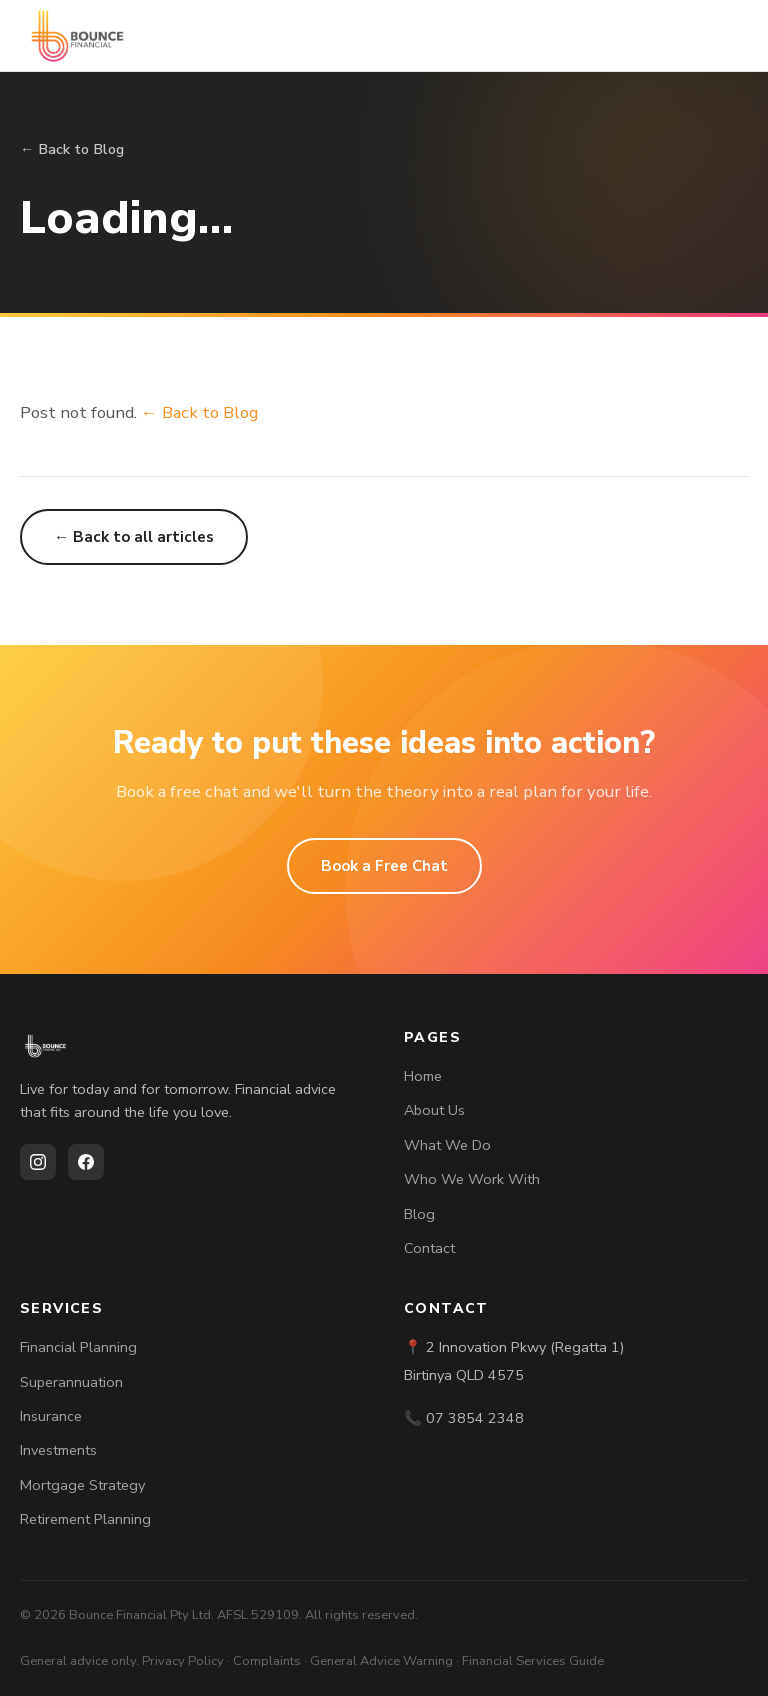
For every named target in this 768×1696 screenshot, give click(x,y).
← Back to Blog (72, 149)
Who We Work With (472, 1179)
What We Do (447, 1145)
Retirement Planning (85, 1519)
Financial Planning (78, 1347)
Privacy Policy (183, 1661)
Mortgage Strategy (82, 1485)
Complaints (267, 1661)
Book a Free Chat (384, 866)
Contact (429, 1248)
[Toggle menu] (728, 36)
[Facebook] (86, 1162)
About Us (434, 1110)
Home (423, 1076)
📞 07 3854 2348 (464, 1418)
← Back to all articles (134, 537)
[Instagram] (38, 1162)
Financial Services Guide (533, 1661)
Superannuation (71, 1382)
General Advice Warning (381, 1661)
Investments (58, 1450)
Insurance (51, 1416)
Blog (419, 1214)
